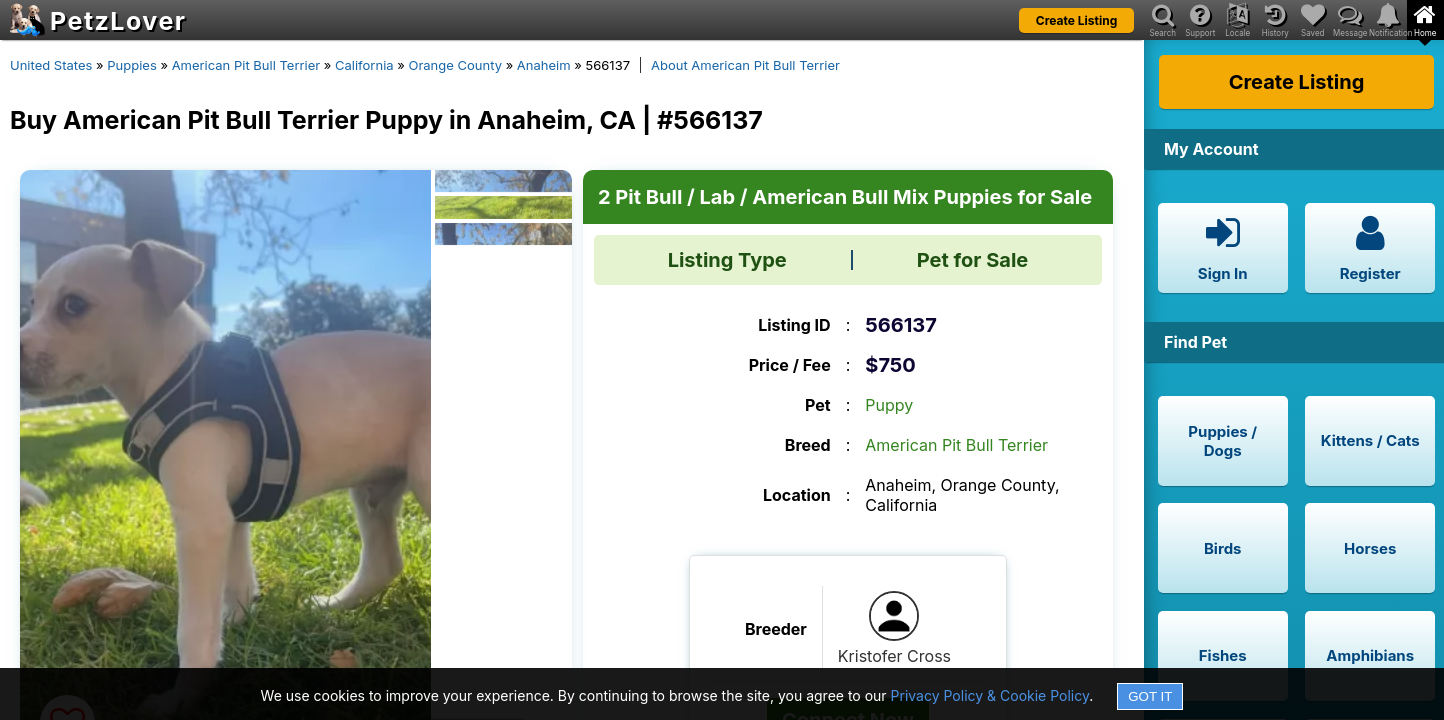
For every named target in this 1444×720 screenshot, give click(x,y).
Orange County (455, 65)
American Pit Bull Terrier (246, 65)
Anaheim (544, 65)
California (364, 65)
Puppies (132, 65)
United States (51, 65)
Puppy (889, 405)
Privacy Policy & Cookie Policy (990, 695)
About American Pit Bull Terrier (745, 65)
